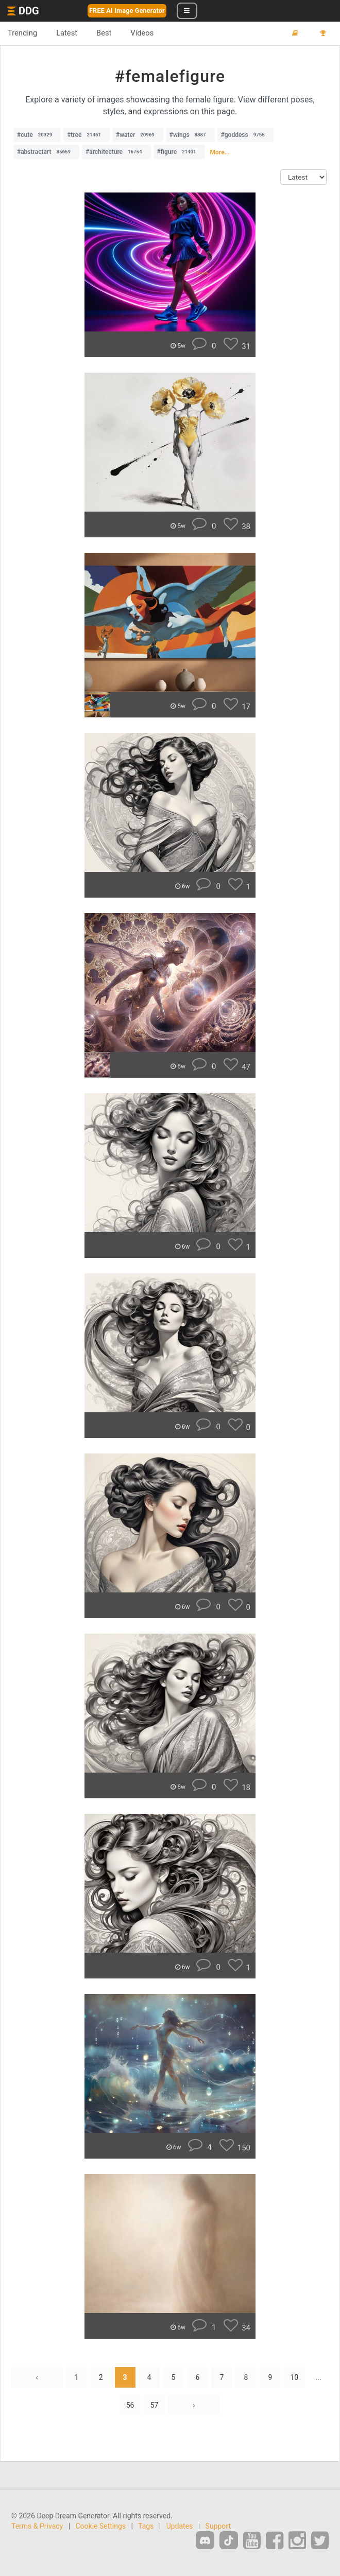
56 (130, 2405)
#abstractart (46, 152)
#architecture (116, 152)
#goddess (245, 135)
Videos (142, 33)
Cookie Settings (101, 2526)
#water (138, 135)
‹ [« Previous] (37, 2377)
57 (154, 2405)
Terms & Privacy (37, 2526)
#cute (37, 135)
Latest (66, 33)
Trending (22, 33)
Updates (179, 2526)
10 (294, 2377)
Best (103, 33)
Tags (146, 2526)
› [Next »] (194, 2405)
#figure (179, 152)
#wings (190, 135)
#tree (86, 135)
